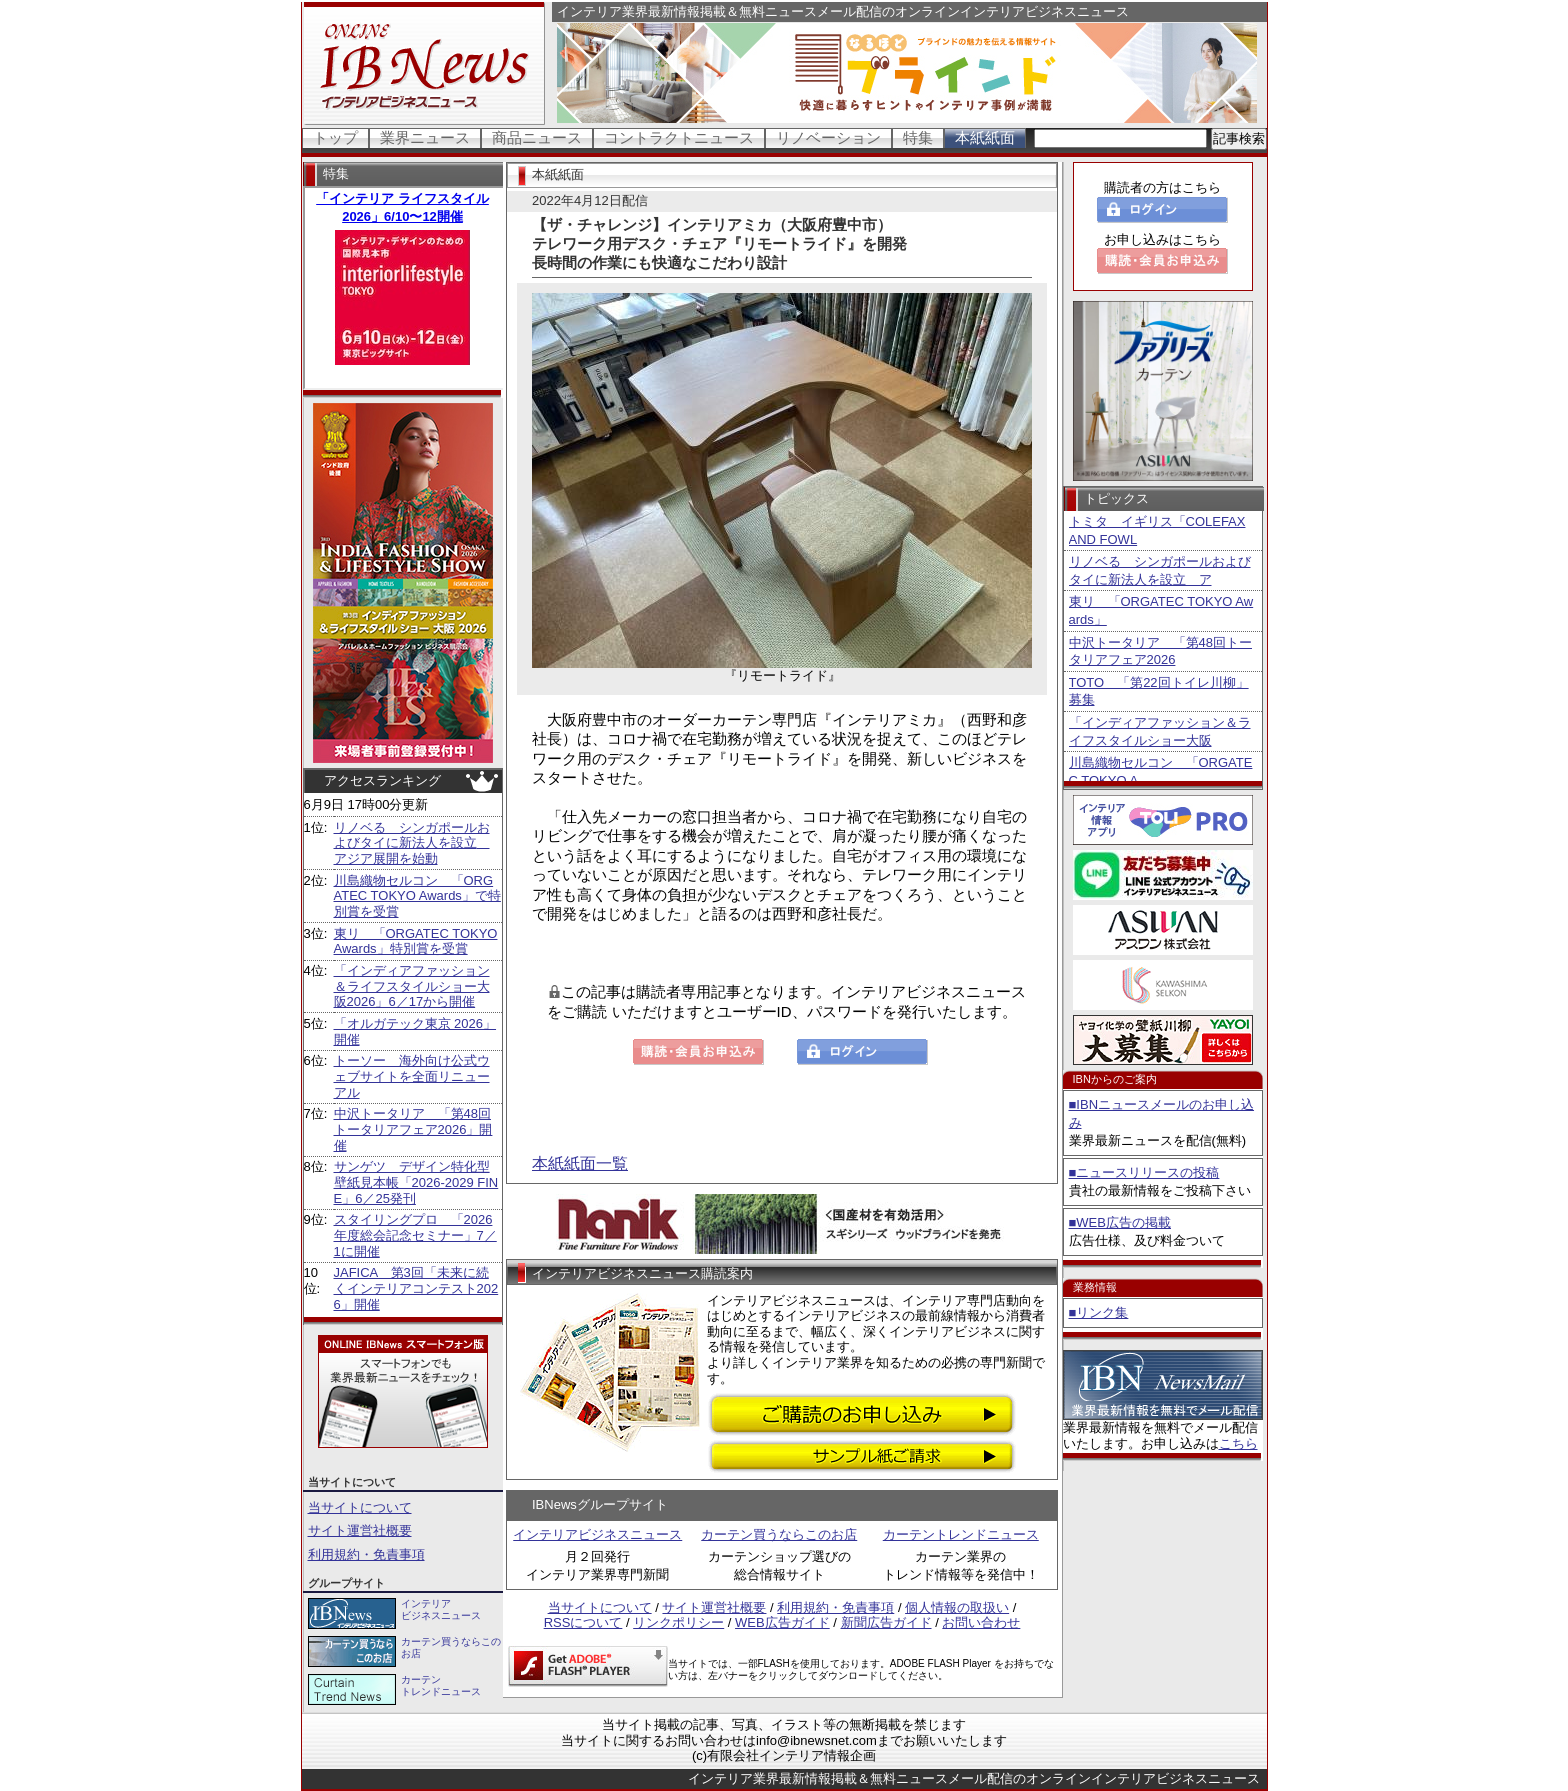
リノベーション (828, 137)
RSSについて (583, 1622)
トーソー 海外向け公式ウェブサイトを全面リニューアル (412, 1076)
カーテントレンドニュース (961, 1534)
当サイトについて (360, 1507)
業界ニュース (425, 137)
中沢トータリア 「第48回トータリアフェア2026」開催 (413, 1129)
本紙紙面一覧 (580, 1163)
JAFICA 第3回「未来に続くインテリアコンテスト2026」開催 (416, 1288)
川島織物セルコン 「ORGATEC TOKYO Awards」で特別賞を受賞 (417, 896)
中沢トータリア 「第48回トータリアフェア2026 (1160, 651)
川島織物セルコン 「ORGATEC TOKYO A (1161, 771)
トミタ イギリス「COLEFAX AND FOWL (1157, 530)
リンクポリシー (678, 1622)
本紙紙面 (985, 137)
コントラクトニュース (679, 137)
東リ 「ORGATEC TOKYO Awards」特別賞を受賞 (416, 941)
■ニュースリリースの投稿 (1144, 1172)
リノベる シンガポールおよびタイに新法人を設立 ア (1160, 570)
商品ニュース (537, 137)
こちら (1238, 1443)
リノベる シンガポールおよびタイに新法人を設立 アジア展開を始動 (412, 843)
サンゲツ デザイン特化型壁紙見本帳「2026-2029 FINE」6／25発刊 (416, 1182)
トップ (335, 137)
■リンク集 (1099, 1312)
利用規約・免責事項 (366, 1554)
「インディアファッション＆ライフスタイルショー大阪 (1160, 731)
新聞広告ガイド (886, 1622)
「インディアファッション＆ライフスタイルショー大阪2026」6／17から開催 (412, 986)
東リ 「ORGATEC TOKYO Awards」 (1161, 610)
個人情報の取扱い (957, 1607)
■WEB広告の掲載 (1120, 1222)
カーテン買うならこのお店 (779, 1534)
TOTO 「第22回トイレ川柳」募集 (1159, 691)
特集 (918, 137)
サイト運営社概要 (360, 1530)
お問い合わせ (981, 1622)
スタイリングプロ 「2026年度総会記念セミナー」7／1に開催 (415, 1235)
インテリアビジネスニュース (597, 1534)
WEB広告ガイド (782, 1622)
